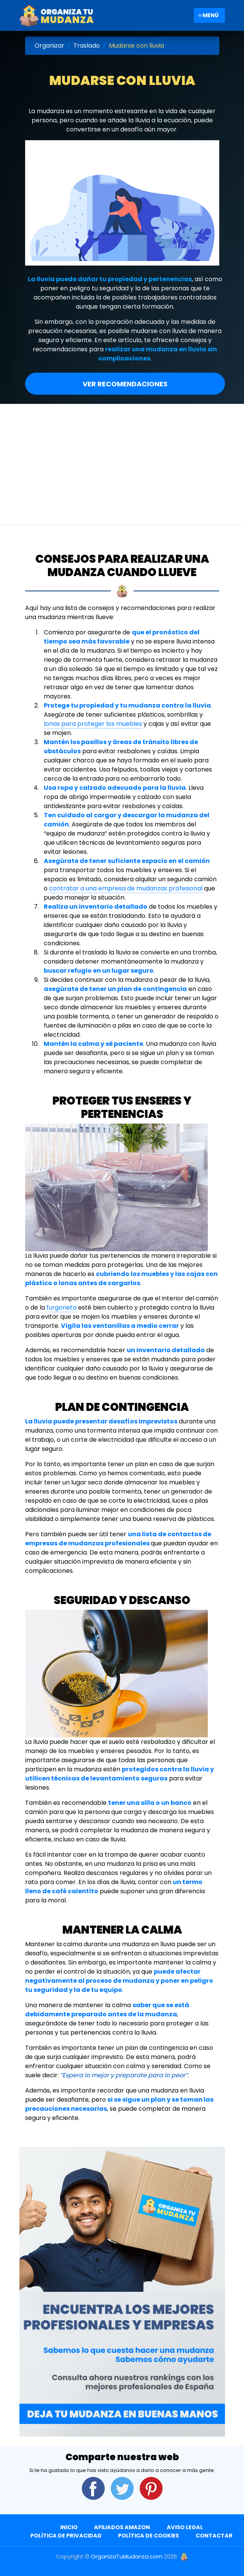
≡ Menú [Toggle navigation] (208, 15)
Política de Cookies (148, 2535)
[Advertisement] (122, 461)
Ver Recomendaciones (125, 384)
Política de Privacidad (66, 2535)
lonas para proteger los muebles (93, 723)
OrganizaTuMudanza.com (127, 2556)
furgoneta (61, 1307)
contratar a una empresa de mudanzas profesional (126, 888)
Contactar (214, 2535)
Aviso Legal (185, 2527)
